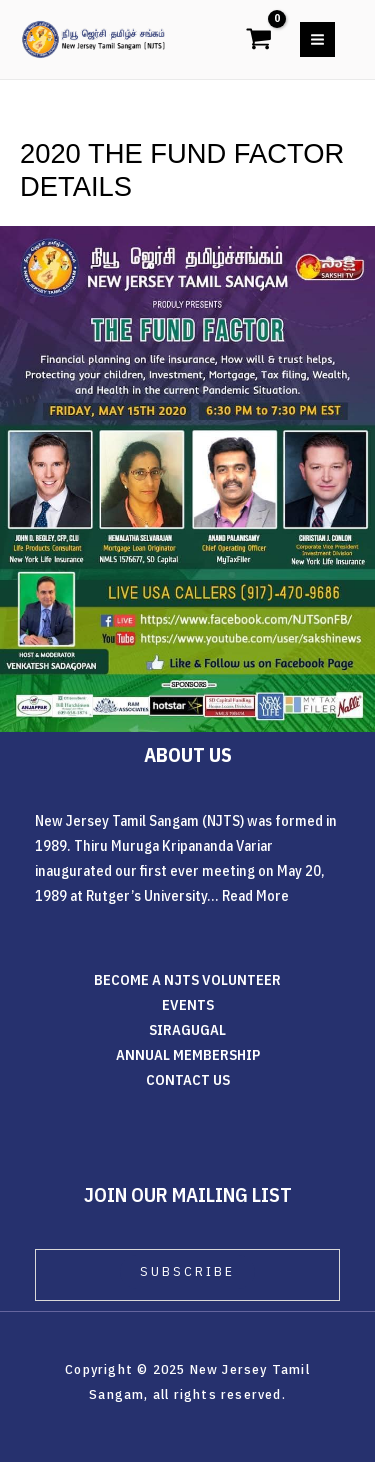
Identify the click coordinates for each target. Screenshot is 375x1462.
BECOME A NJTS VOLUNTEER (187, 979)
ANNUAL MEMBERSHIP (188, 1054)
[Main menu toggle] (317, 39)
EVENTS (188, 1004)
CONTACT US (188, 1079)
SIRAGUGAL (187, 1029)
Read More (255, 895)
